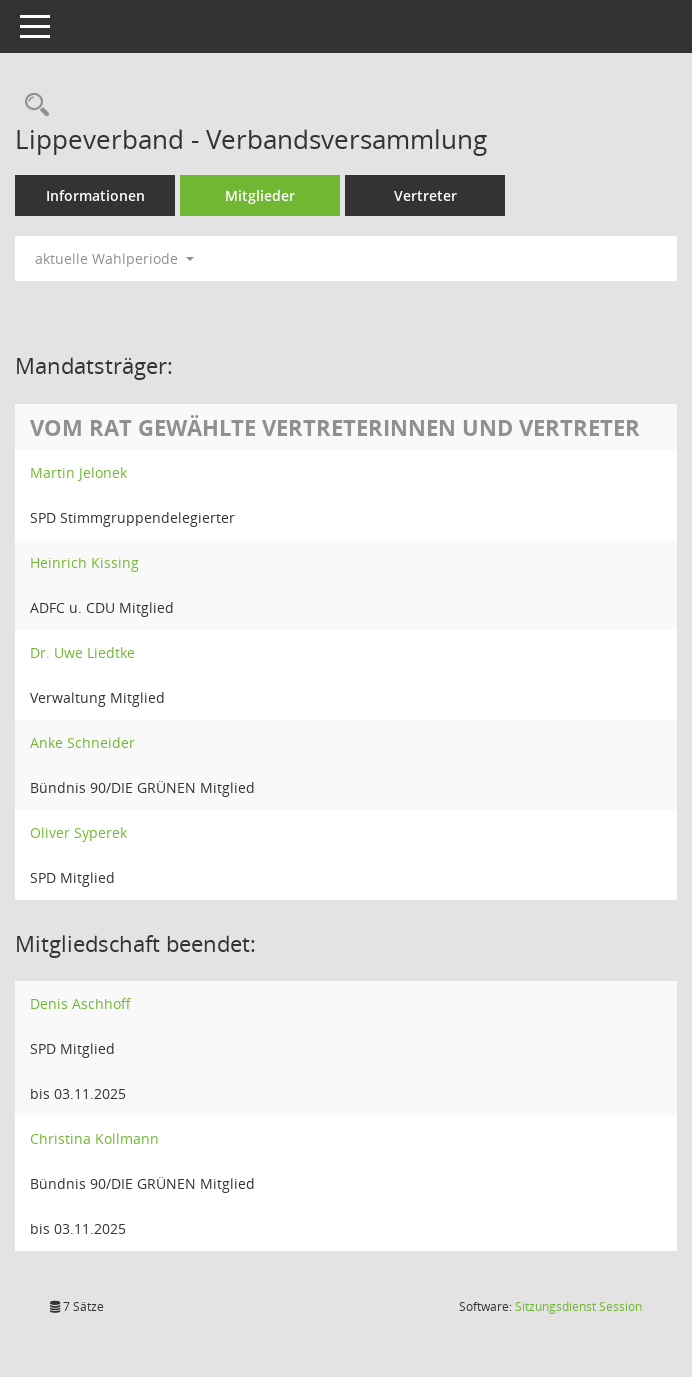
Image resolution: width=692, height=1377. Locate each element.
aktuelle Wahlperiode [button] (114, 258)
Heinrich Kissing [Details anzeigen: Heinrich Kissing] (84, 562)
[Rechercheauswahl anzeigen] (32, 105)
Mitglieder (260, 195)
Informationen (95, 195)
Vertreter (425, 195)
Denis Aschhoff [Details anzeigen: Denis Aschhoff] (80, 1003)
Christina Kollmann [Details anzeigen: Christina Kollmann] (94, 1138)
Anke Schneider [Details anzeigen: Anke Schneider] (82, 742)
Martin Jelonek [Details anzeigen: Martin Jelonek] (78, 472)
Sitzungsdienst (578, 1306)
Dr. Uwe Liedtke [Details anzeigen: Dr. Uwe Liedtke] (82, 652)
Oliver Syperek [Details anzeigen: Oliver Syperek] (78, 832)
